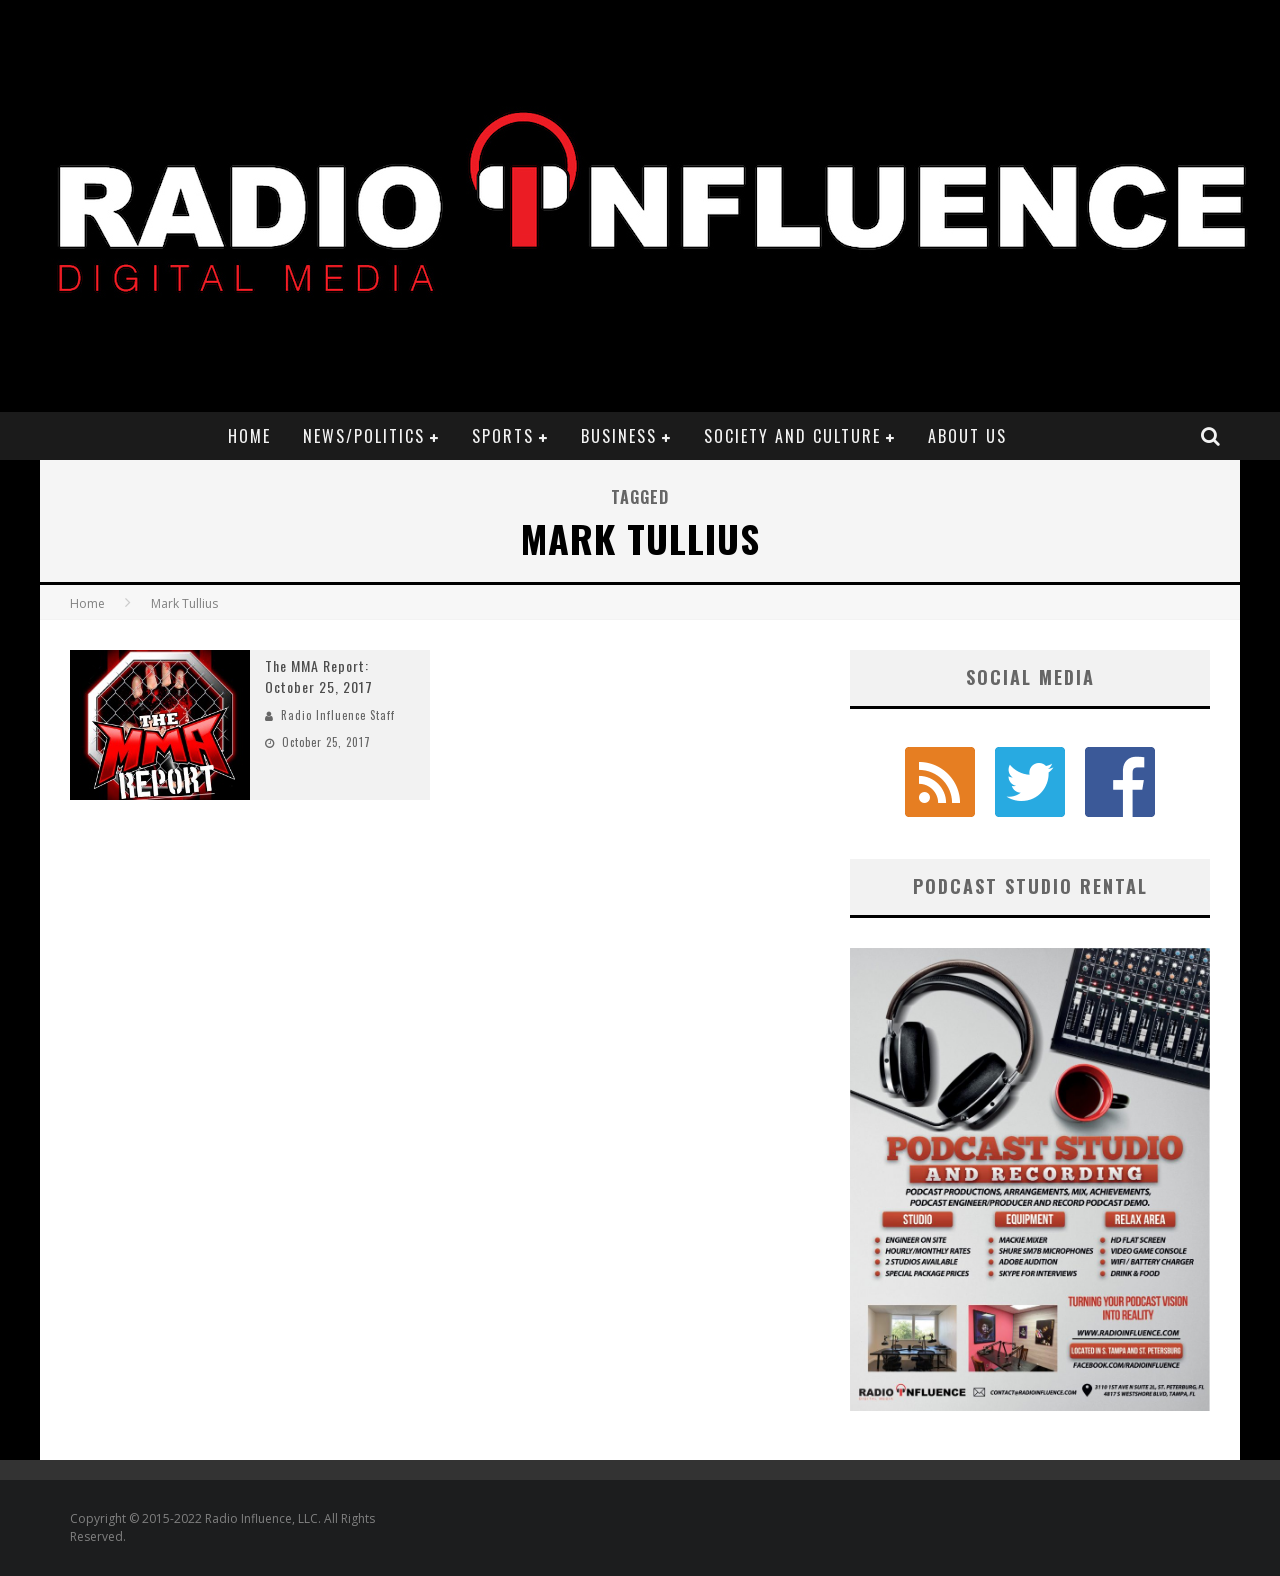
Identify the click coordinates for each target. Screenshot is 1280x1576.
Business (619, 436)
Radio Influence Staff (338, 715)
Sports (503, 436)
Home (249, 436)
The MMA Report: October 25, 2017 (319, 676)
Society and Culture (792, 436)
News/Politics (364, 436)
